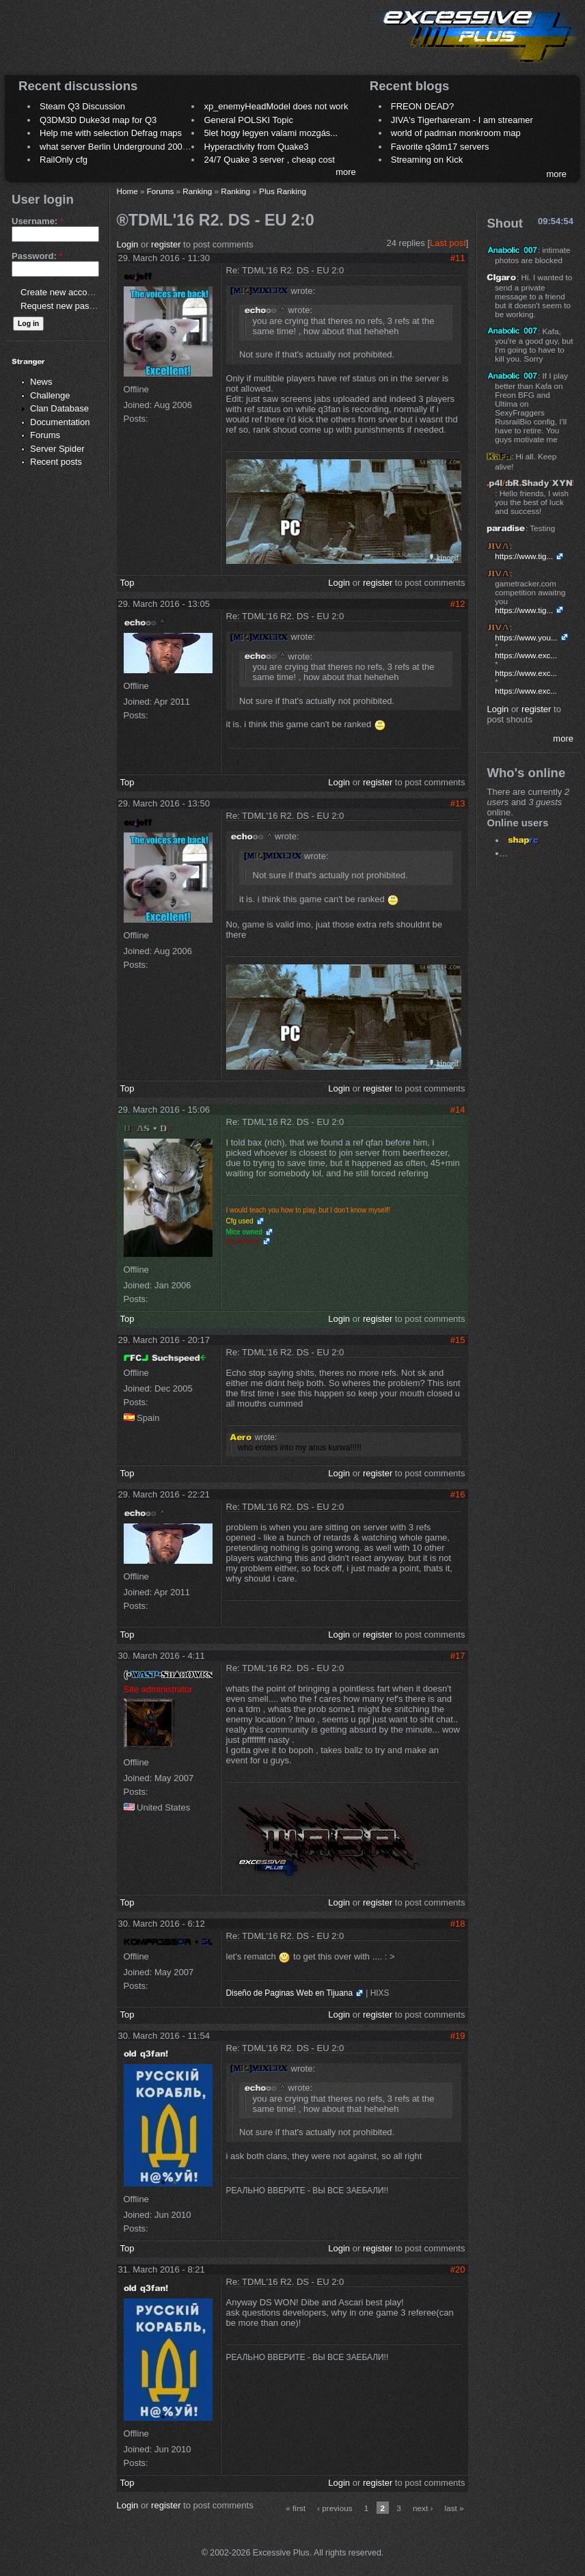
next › (423, 2508)
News (41, 382)
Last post (448, 243)
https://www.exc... (526, 655)
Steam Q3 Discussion (82, 106)
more (346, 172)
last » (454, 2508)
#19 (457, 2036)
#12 (457, 604)
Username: (38, 221)
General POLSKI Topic (248, 120)
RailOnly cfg (63, 159)
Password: (37, 256)
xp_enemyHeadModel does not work (276, 106)
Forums (45, 435)
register (165, 244)
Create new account (60, 292)
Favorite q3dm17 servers (440, 146)
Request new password (67, 306)
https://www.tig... (524, 556)
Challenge (50, 395)
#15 (457, 1340)
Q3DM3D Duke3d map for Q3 (98, 120)
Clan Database (59, 408)
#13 (457, 803)
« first (295, 2508)
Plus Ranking (282, 191)
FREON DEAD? (422, 106)
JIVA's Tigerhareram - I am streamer (462, 120)
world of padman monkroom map (456, 133)
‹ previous (334, 2508)
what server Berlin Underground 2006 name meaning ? (148, 146)
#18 (457, 1924)
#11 (457, 258)
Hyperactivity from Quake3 (256, 146)
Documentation (60, 422)
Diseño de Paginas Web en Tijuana (289, 1993)
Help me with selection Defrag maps (111, 133)
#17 (457, 1656)
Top (127, 583)
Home (127, 191)
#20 (457, 2269)
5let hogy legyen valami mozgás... (271, 133)
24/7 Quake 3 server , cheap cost (269, 159)
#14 (457, 1109)
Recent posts (56, 462)
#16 (457, 1494)
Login (128, 244)
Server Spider (57, 449)
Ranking (197, 191)
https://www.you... (526, 637)
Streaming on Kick (427, 159)
